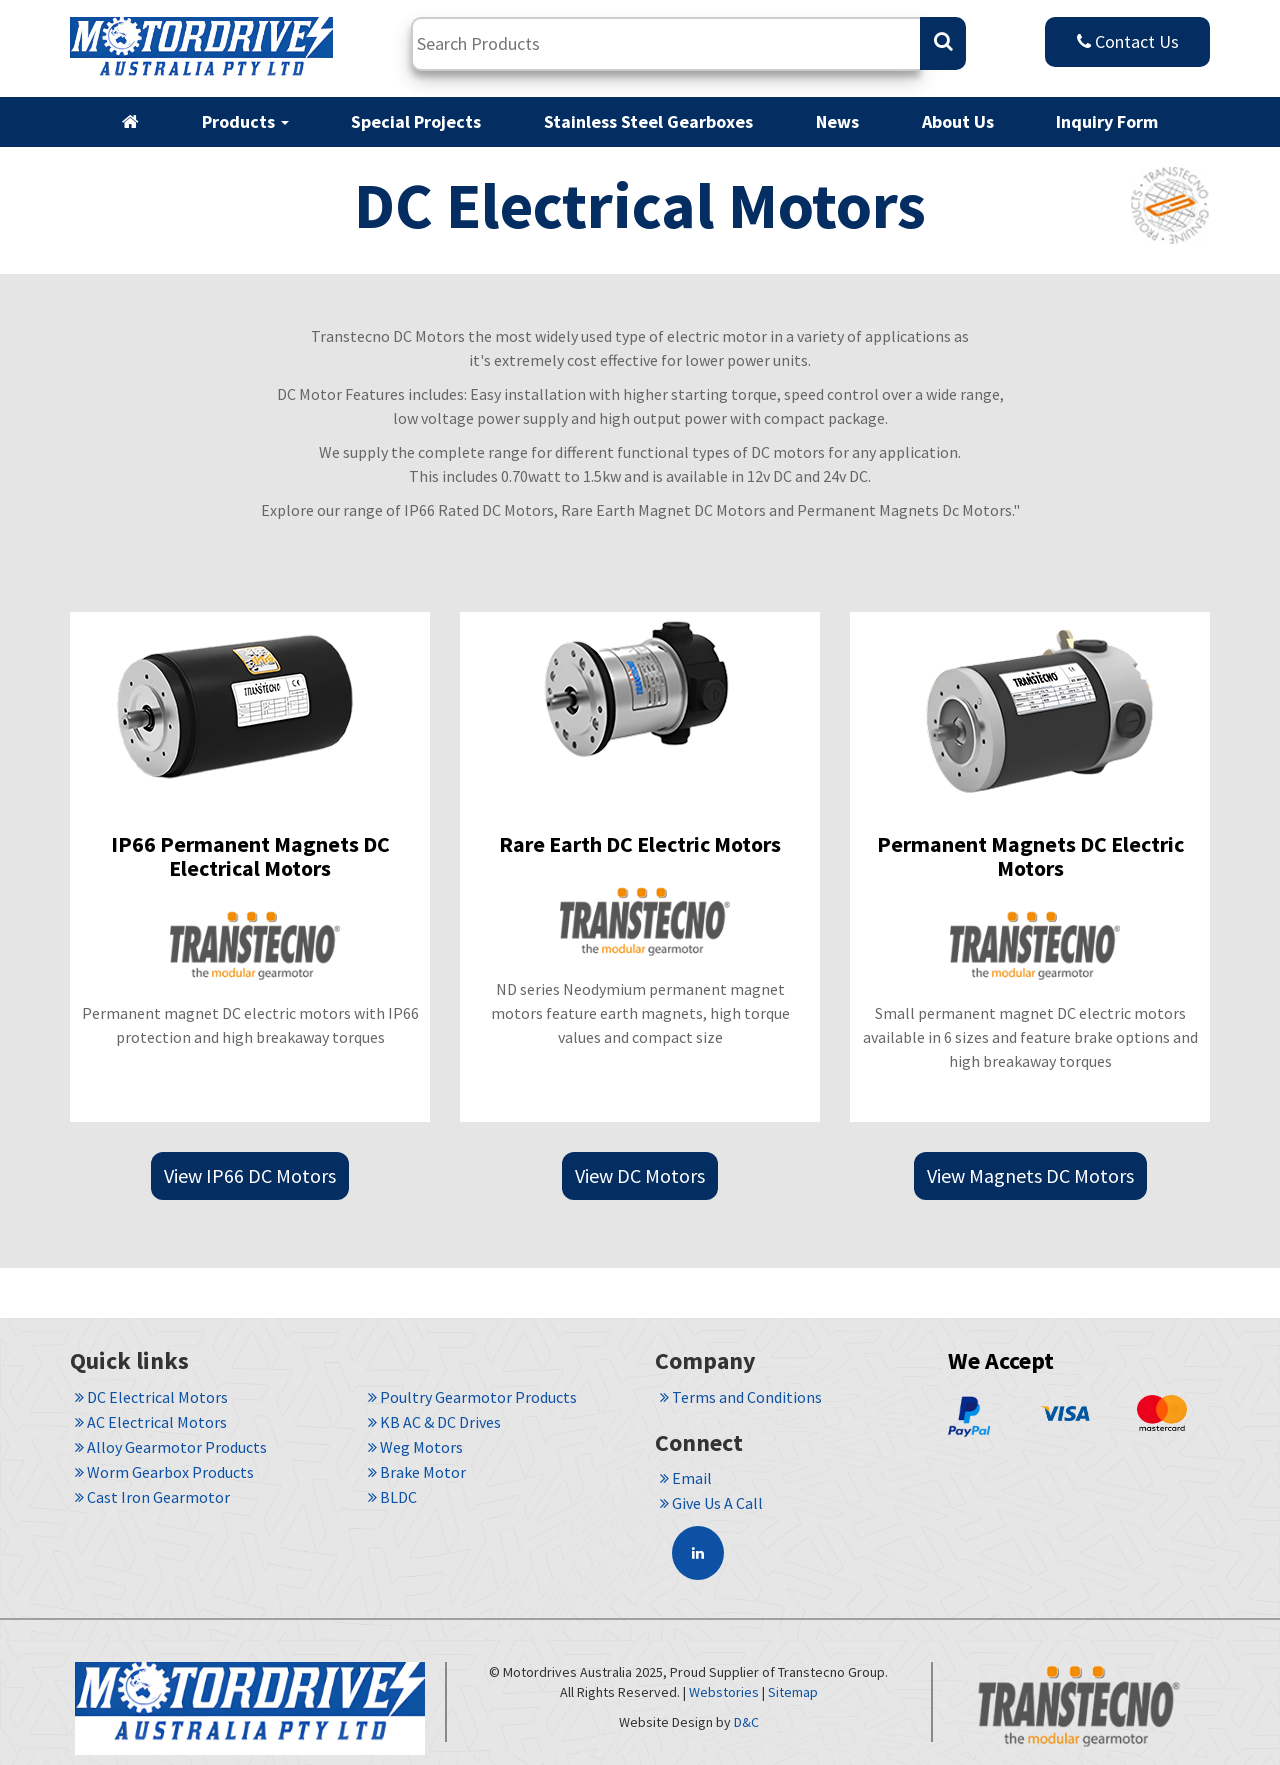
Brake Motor (417, 1472)
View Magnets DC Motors (1030, 1175)
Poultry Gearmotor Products (472, 1397)
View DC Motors (640, 1175)
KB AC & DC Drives (434, 1422)
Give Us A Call (711, 1503)
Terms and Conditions (741, 1397)
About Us (958, 121)
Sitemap (793, 1692)
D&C (746, 1722)
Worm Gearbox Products (164, 1472)
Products (245, 121)
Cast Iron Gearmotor (152, 1497)
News (837, 121)
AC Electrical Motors (151, 1422)
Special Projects (416, 121)
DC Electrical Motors (151, 1397)
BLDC (392, 1497)
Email (686, 1478)
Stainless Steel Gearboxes (648, 121)
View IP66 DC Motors (250, 1175)
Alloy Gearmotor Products (171, 1447)
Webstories (724, 1692)
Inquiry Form (1107, 121)
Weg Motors (415, 1447)
